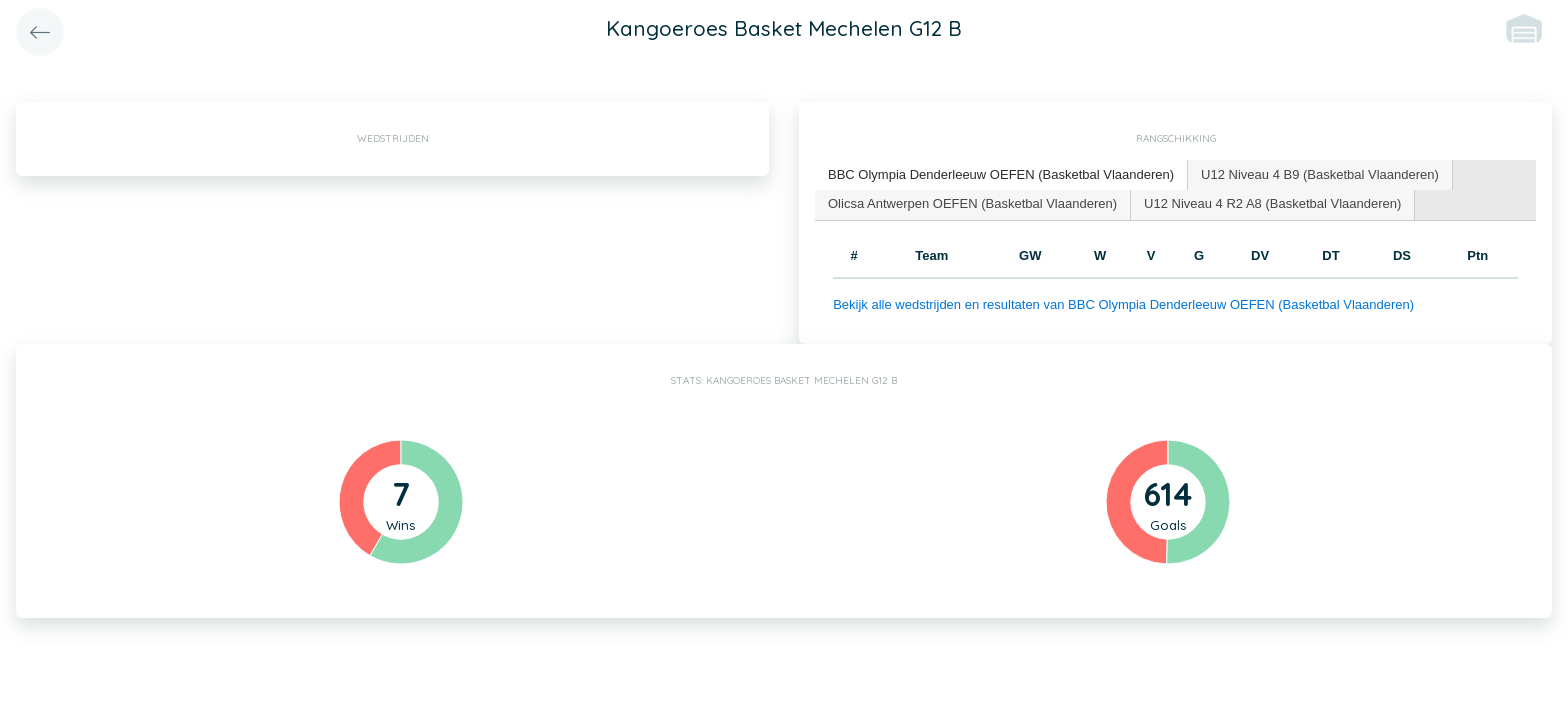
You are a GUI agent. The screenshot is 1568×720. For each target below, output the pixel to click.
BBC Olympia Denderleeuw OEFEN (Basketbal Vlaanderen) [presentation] (1001, 174)
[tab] (1001, 175)
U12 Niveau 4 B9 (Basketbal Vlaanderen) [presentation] (1320, 174)
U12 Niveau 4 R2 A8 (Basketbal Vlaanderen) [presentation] (1272, 203)
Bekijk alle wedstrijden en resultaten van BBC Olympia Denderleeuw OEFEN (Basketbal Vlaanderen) (1123, 304)
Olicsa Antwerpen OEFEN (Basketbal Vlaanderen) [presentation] (972, 203)
